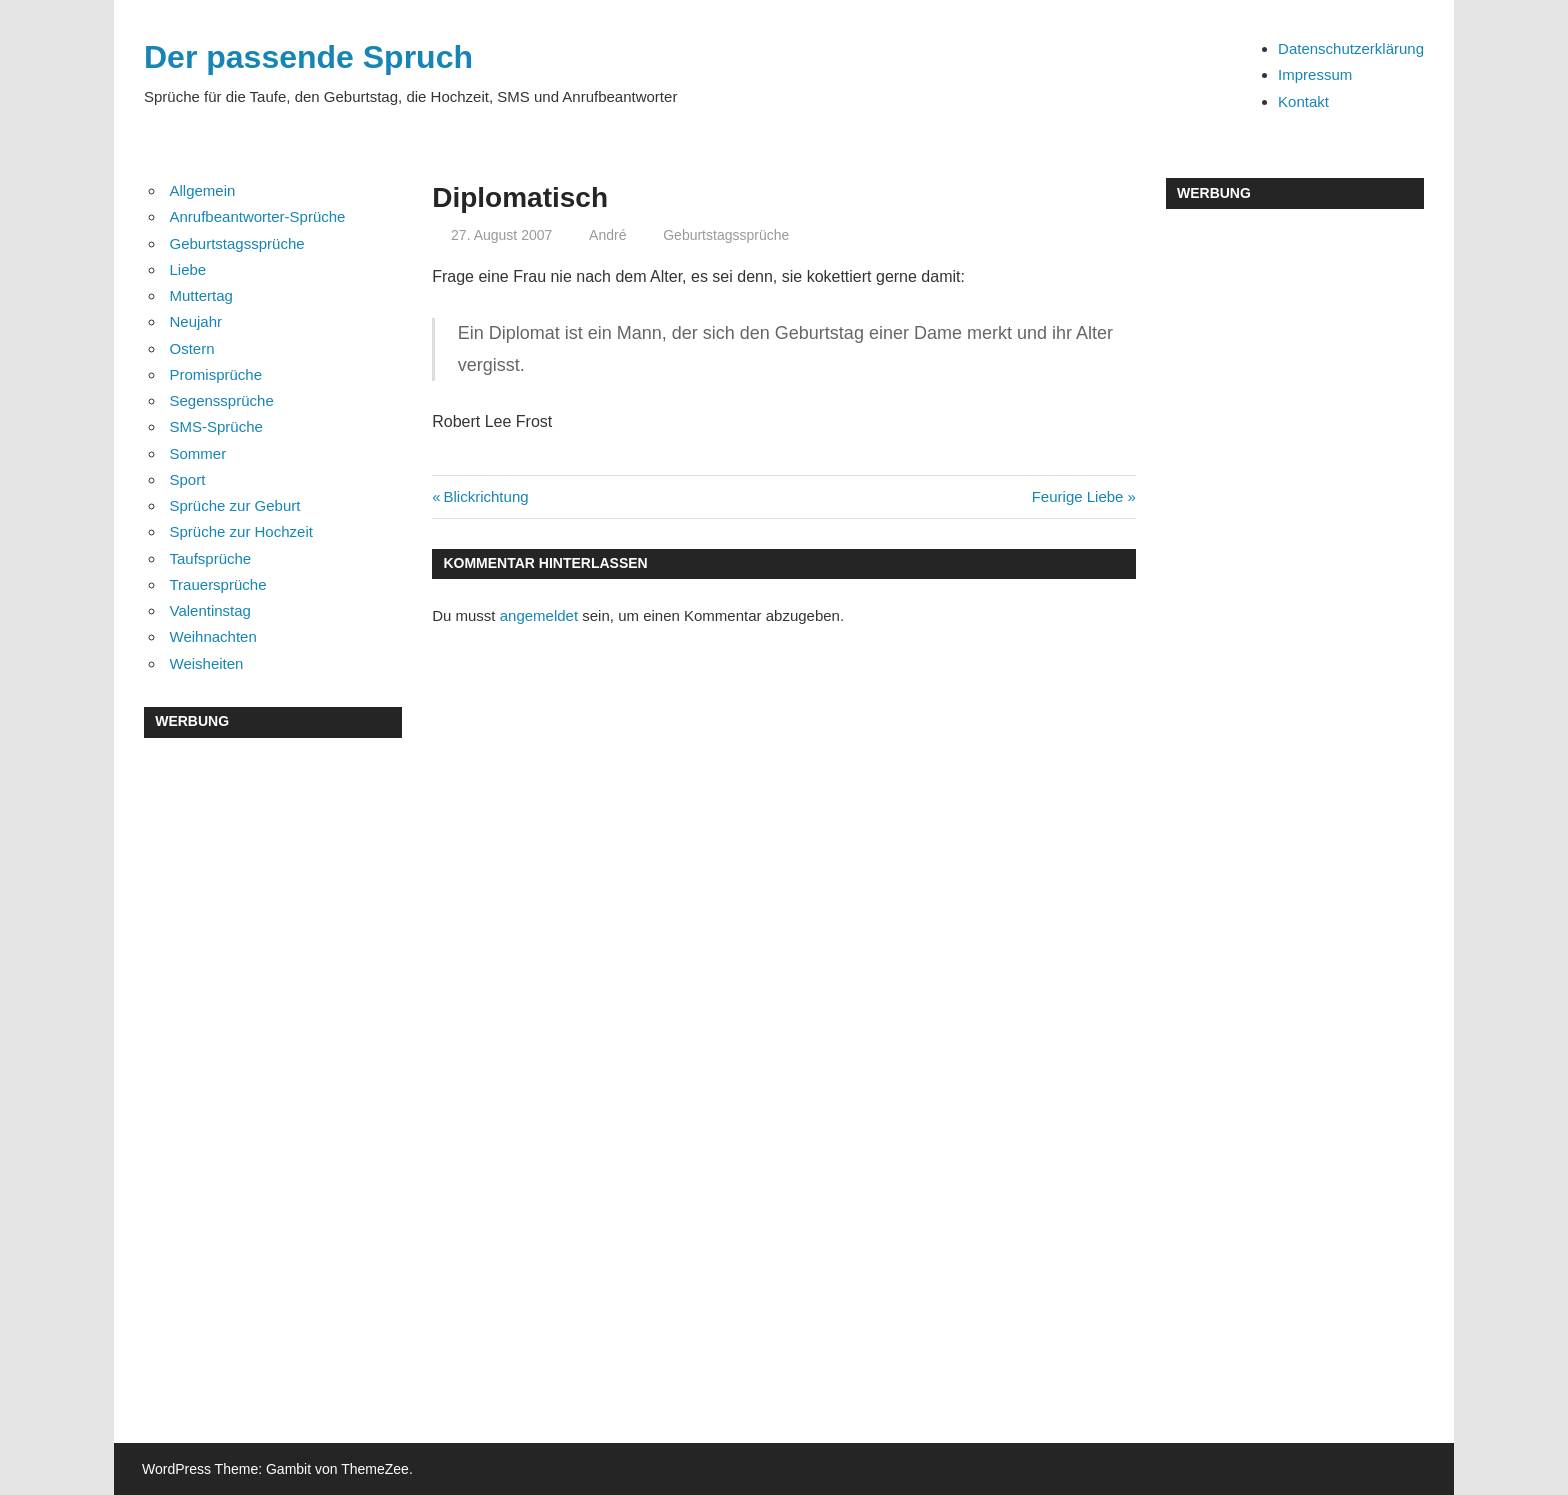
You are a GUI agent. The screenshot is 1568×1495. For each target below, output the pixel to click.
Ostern (192, 348)
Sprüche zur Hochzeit (241, 531)
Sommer (198, 453)
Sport (188, 479)
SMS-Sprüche (216, 426)
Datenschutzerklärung (1351, 48)
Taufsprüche (211, 558)
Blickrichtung (486, 496)
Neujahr (196, 321)
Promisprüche (216, 374)
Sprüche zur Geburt (235, 505)
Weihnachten (213, 636)
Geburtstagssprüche (726, 235)
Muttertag (201, 295)
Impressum (1315, 74)
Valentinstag (210, 610)
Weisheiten (207, 663)
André (607, 235)
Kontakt (1303, 101)
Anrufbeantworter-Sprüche (258, 216)
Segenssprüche (222, 400)
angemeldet (539, 615)
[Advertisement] (273, 1060)
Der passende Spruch (308, 57)
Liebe (188, 269)
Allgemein (203, 190)
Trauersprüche (218, 584)
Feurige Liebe (1078, 496)
